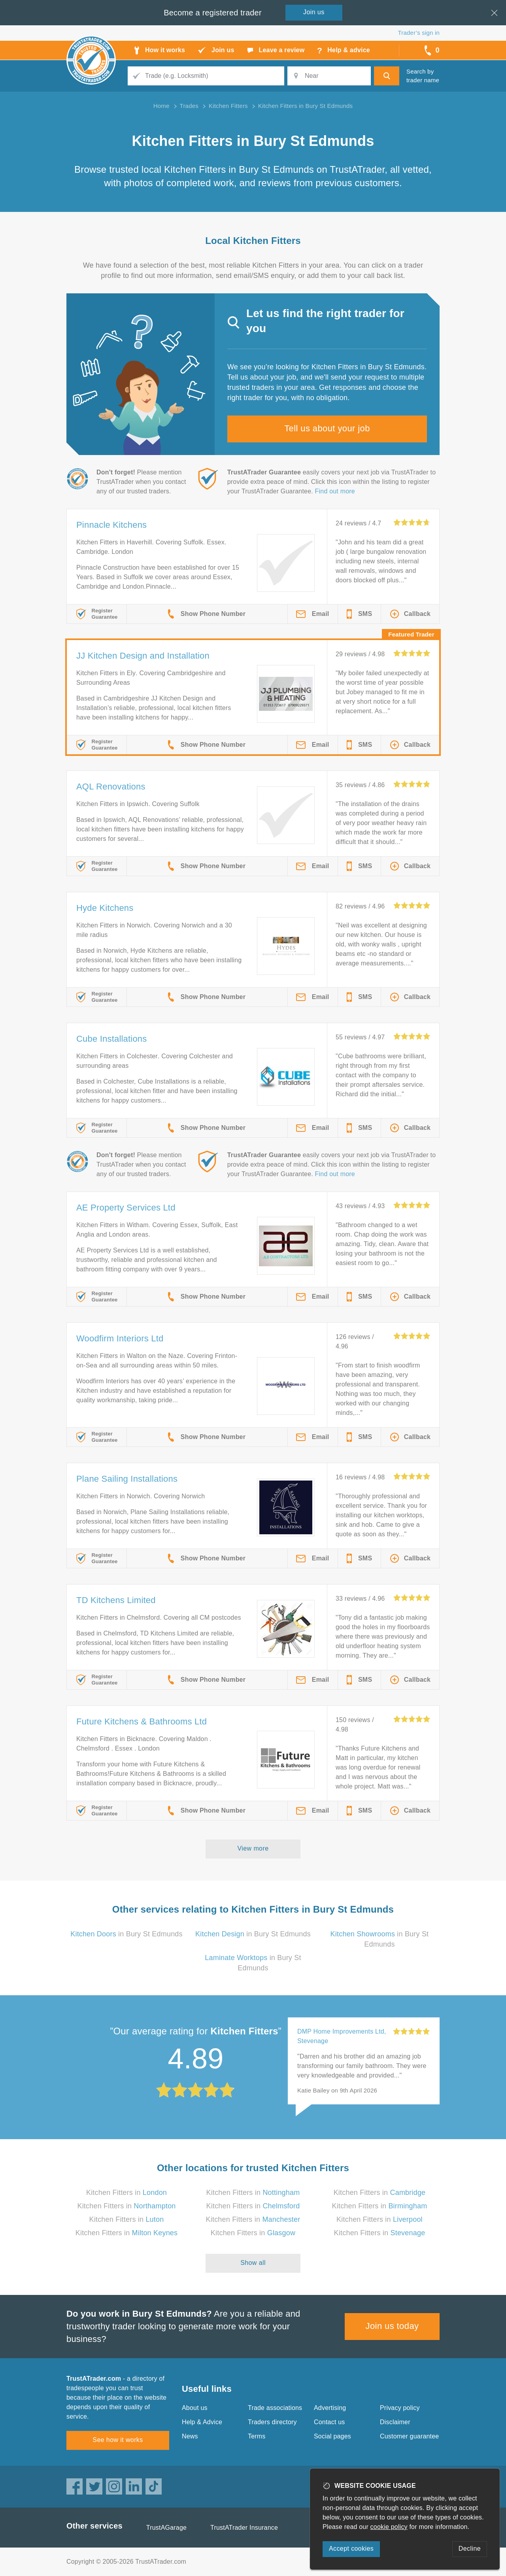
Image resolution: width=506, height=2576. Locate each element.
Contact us (329, 2422)
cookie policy (389, 2526)
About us (195, 2407)
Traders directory (272, 2422)
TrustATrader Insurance (244, 2527)
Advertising (330, 2407)
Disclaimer (395, 2422)
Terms (257, 2436)
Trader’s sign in (419, 32)
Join (314, 12)
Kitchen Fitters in (126, 2192)
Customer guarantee (409, 2436)
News (190, 2436)
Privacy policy (400, 2407)
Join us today (392, 2326)
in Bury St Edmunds (126, 1934)
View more (253, 1848)
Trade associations (275, 2407)
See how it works (118, 2439)
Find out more (335, 491)
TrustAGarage (166, 2527)
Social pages (332, 2436)
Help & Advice (202, 2422)
